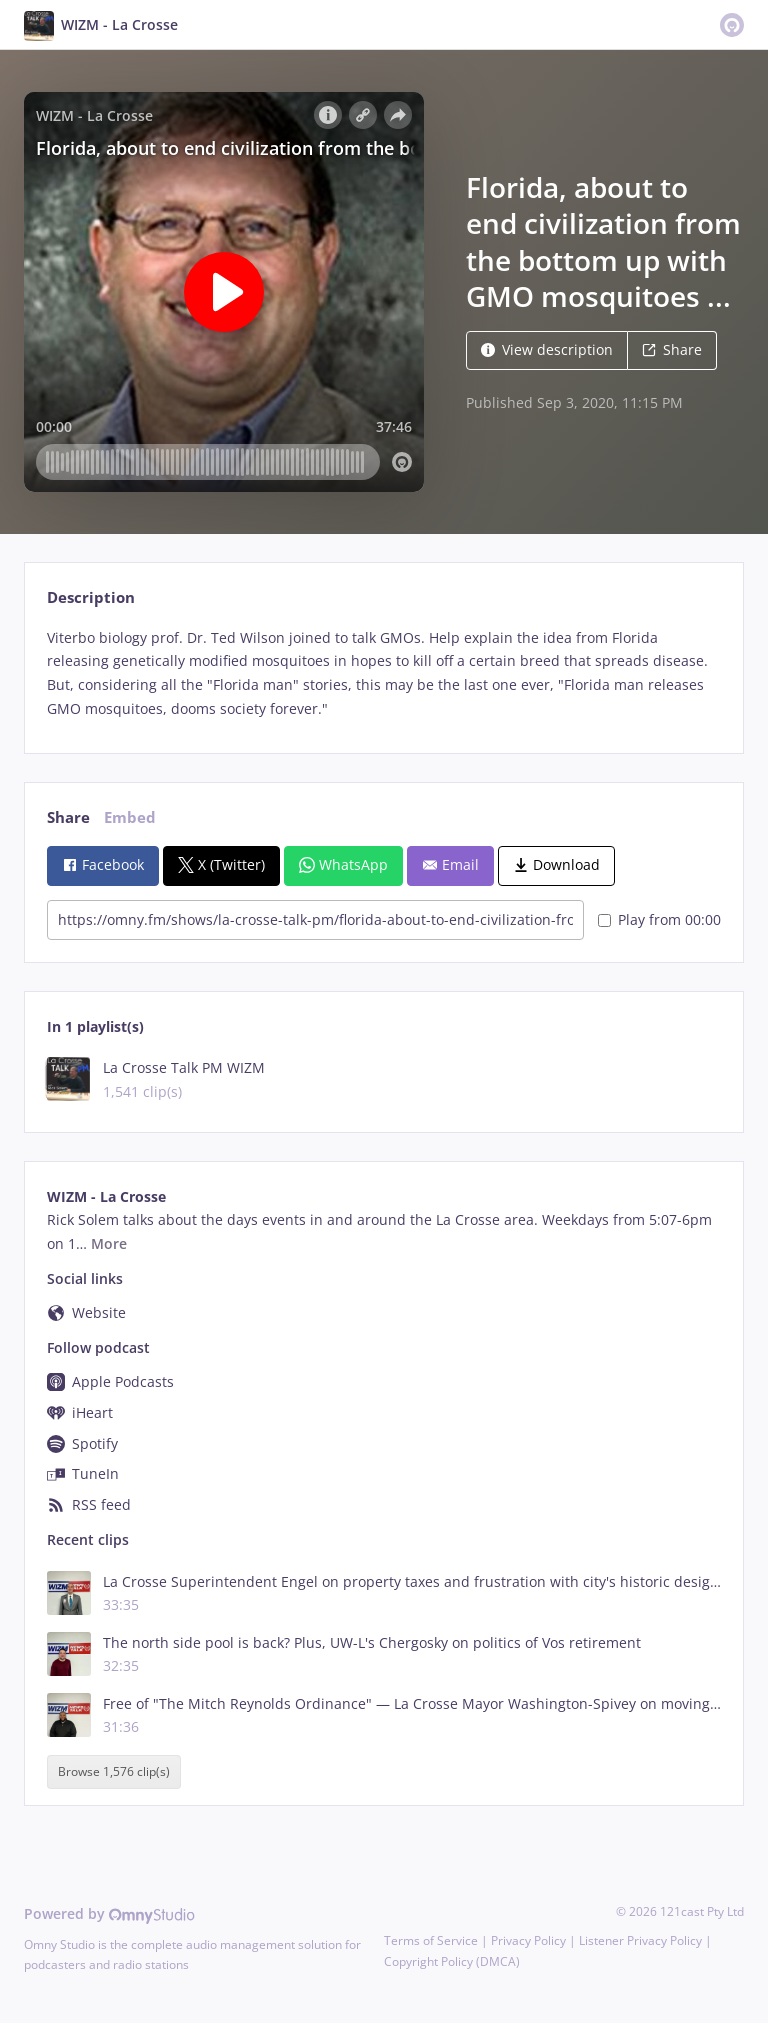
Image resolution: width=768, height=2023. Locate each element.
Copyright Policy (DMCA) (452, 1961)
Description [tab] (91, 597)
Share (672, 349)
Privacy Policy (528, 1940)
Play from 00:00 (659, 919)
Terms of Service (431, 1940)
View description (547, 349)
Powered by (109, 1913)
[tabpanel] (383, 673)
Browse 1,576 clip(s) (114, 1771)
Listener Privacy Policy (640, 1940)
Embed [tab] (130, 817)
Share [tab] (68, 817)
